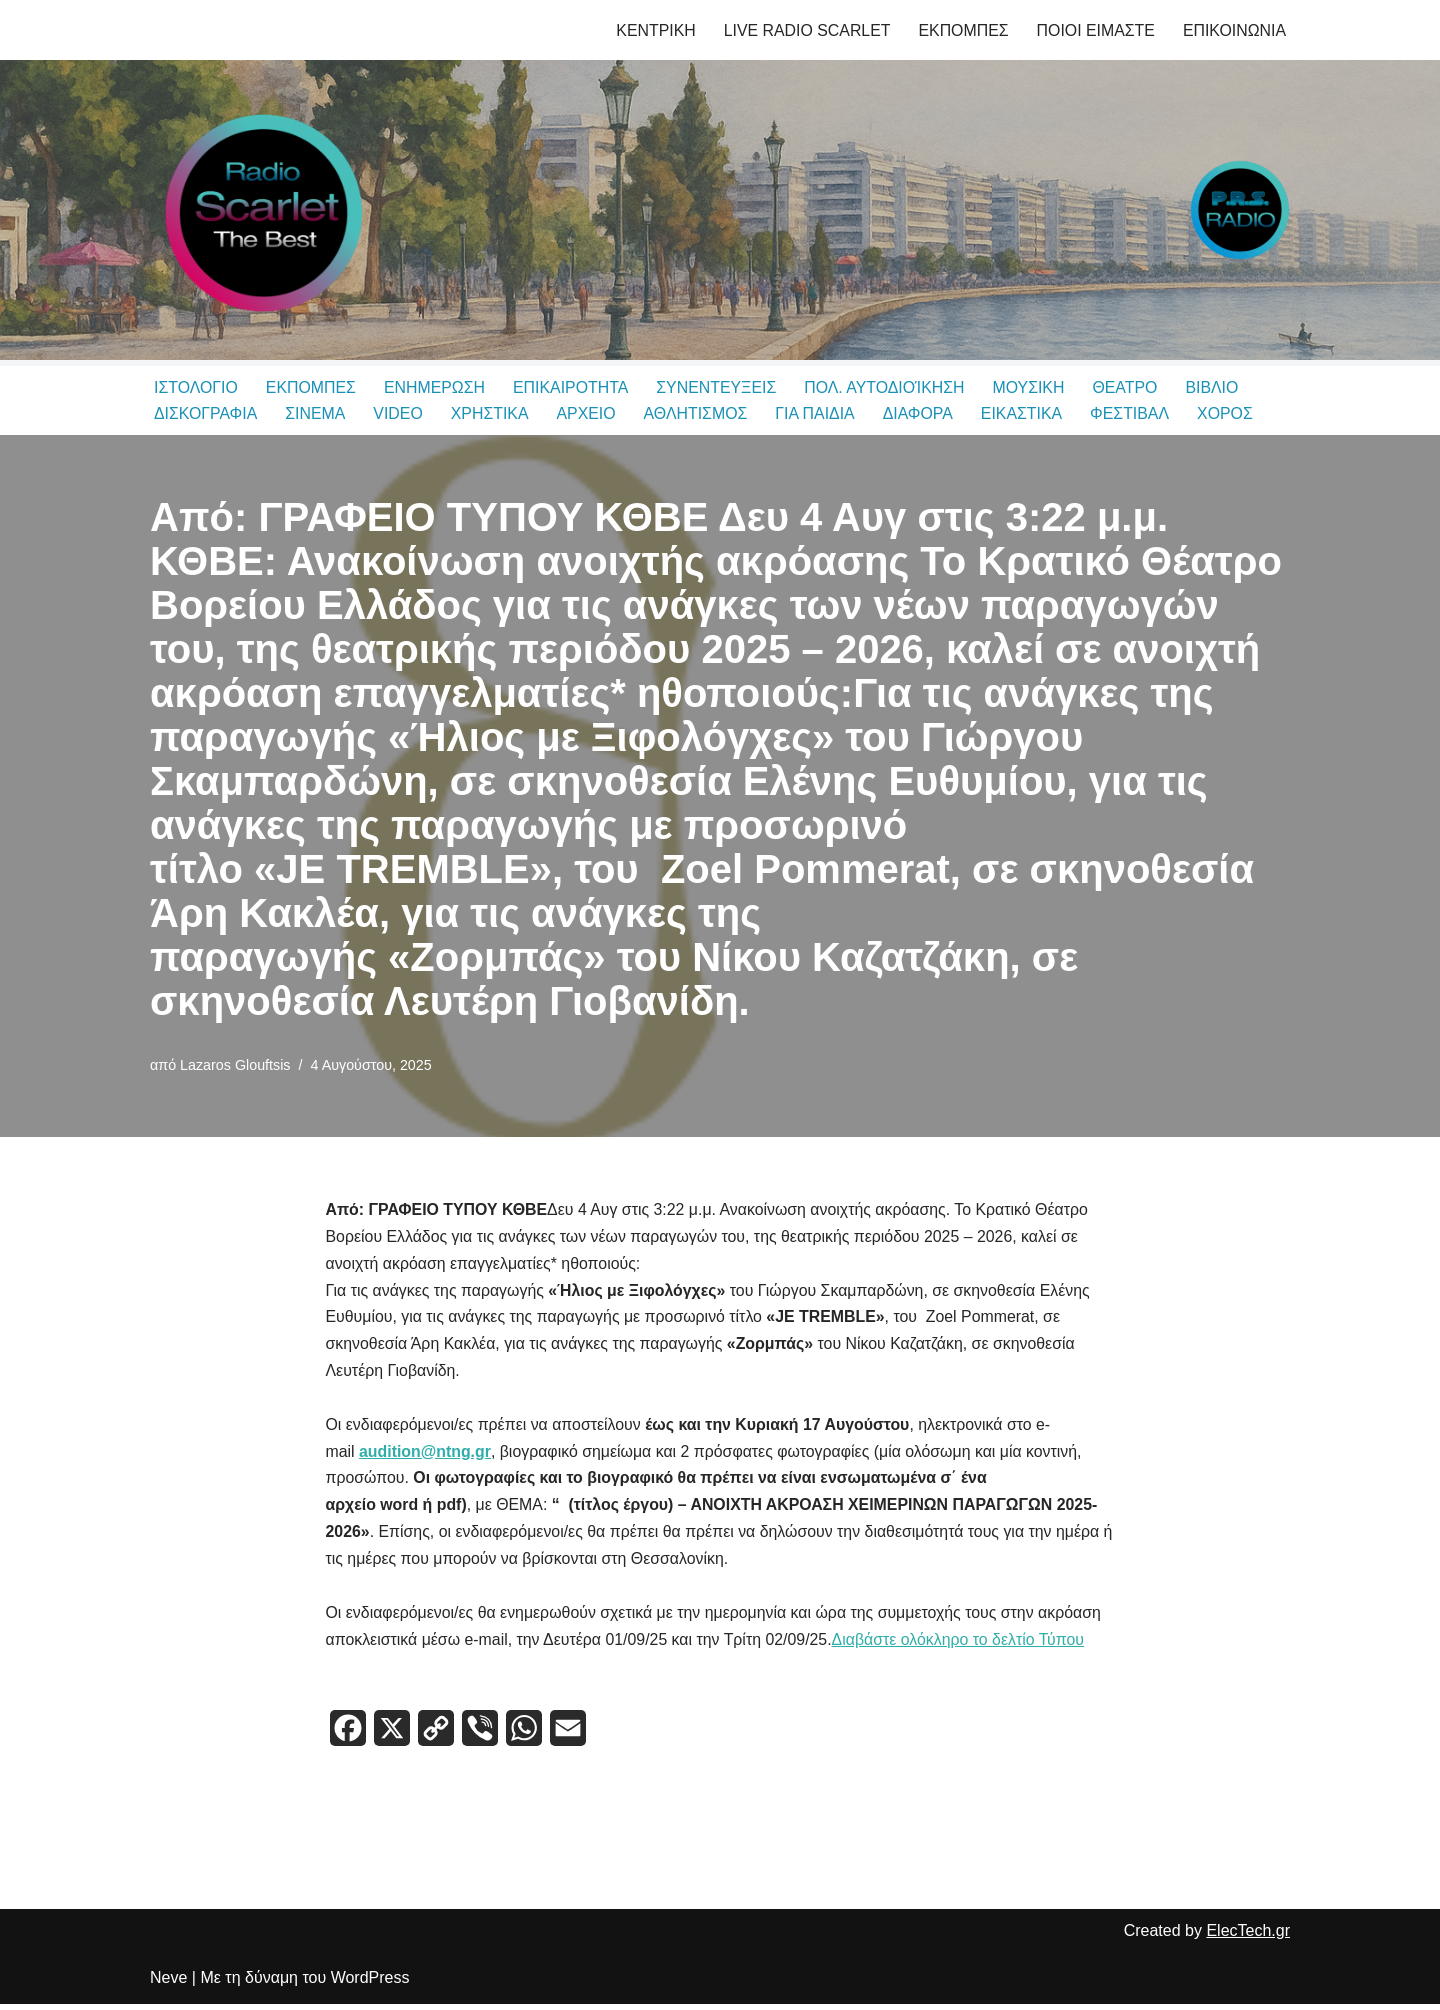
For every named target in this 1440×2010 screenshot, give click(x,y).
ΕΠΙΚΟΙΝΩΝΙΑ (1234, 30)
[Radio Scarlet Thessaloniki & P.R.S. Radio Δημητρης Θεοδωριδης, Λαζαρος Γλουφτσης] (260, 210)
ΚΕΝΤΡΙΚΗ (652, 30)
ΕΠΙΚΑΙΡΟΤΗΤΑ (573, 387)
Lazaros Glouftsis (235, 1065)
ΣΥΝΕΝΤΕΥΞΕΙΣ (719, 387)
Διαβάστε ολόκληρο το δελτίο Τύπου (963, 1646)
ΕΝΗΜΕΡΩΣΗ (436, 387)
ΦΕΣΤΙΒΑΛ (1135, 414)
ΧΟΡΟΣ (1231, 414)
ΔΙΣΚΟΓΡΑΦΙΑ (206, 414)
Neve (168, 1984)
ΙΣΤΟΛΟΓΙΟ (196, 387)
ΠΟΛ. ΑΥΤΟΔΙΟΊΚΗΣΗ (889, 387)
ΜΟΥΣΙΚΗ (1034, 387)
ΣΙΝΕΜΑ (316, 414)
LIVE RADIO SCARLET (804, 30)
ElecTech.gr (1248, 1937)
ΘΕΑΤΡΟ (1131, 387)
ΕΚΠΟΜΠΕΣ (961, 30)
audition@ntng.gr (425, 1455)
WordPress (370, 1984)
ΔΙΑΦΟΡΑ (922, 414)
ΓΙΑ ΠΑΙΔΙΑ (819, 414)
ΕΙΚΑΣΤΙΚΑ (1027, 414)
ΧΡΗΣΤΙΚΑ (491, 414)
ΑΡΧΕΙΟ (589, 414)
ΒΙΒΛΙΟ (1218, 387)
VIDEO (400, 414)
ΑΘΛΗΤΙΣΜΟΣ (698, 414)
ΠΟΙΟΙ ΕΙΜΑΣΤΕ (1094, 30)
